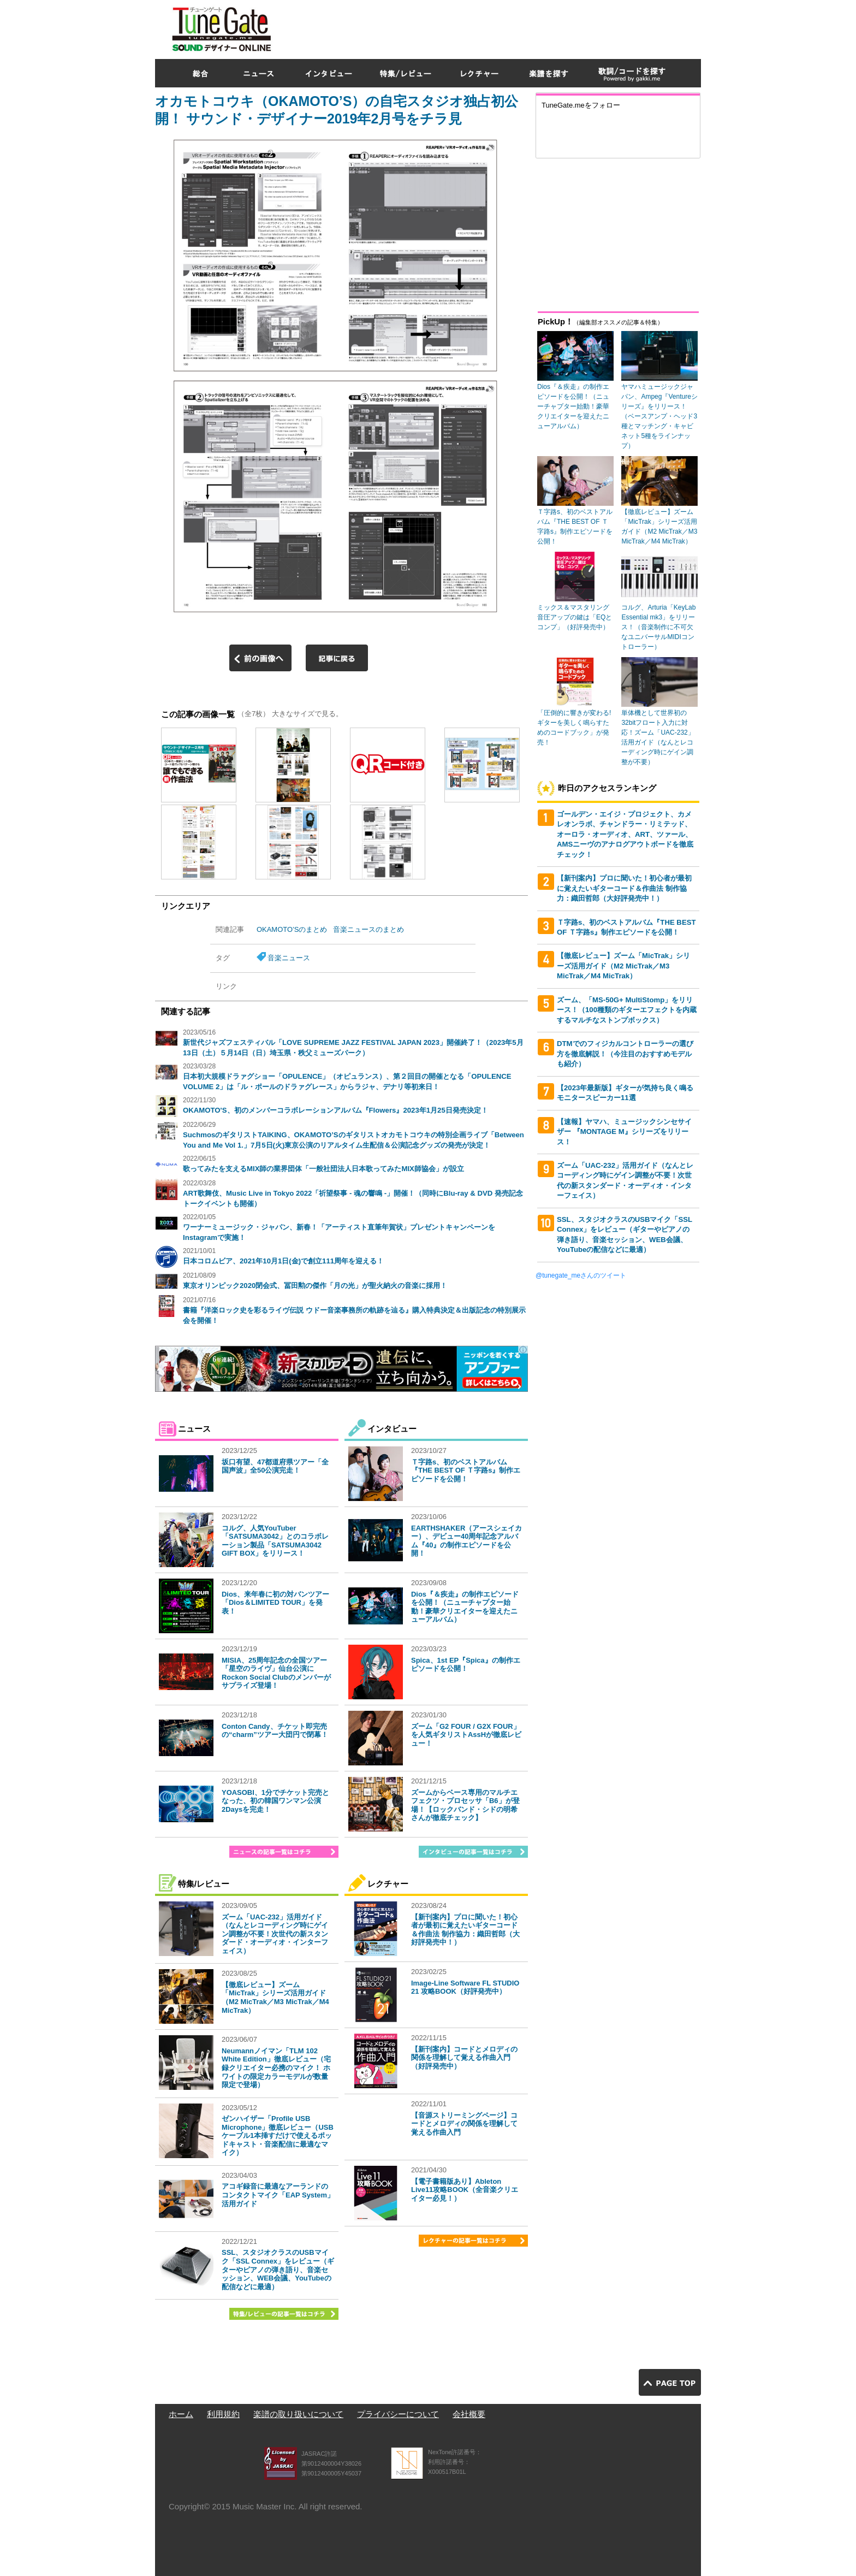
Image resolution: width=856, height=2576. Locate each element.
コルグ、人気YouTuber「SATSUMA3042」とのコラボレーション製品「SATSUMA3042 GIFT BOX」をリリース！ (275, 1541)
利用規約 (223, 2414)
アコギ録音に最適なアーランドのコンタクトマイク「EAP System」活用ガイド (278, 2194)
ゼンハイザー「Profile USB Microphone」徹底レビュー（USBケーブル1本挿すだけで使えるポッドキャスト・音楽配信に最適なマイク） (278, 2135)
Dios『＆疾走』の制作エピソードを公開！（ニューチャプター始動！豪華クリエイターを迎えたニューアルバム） (465, 1607)
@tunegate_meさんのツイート (581, 1275)
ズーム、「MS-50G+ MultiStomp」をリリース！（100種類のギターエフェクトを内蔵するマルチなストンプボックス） (627, 1010)
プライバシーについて (398, 2414)
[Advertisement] (502, 26)
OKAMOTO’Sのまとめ (292, 929)
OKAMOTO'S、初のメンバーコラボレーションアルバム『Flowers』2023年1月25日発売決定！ (335, 1110)
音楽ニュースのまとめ (368, 929)
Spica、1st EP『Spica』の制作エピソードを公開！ (465, 1664)
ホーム (181, 2414)
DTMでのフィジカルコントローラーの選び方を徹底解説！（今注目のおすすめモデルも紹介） (625, 1053)
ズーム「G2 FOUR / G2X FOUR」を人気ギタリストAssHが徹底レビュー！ (466, 1734)
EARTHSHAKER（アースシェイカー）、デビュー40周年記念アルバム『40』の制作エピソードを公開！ (466, 1541)
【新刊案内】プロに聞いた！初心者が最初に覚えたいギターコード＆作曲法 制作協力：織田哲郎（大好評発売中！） (465, 1930)
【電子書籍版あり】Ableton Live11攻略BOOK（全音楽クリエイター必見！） (464, 2189)
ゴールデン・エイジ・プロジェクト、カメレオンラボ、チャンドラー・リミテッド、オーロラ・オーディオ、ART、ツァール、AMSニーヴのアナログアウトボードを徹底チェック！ (625, 834)
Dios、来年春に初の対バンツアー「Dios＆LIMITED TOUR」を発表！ (275, 1602)
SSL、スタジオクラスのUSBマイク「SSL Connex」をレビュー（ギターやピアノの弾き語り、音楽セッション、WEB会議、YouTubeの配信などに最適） (278, 2269)
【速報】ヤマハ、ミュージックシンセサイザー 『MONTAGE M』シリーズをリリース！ (624, 1132)
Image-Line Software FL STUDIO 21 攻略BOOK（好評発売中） (465, 1987)
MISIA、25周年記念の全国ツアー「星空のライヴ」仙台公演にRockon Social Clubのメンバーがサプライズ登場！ (276, 1673)
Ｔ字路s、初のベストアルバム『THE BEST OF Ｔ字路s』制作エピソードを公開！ (465, 1470)
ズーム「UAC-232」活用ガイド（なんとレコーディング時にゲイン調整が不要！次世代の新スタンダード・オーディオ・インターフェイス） (275, 1934)
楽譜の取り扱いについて (298, 2414)
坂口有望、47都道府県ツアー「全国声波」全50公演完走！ (275, 1466)
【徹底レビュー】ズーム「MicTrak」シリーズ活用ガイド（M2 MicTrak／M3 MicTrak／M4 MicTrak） (275, 1997)
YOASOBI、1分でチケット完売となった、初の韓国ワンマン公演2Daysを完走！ (275, 1800)
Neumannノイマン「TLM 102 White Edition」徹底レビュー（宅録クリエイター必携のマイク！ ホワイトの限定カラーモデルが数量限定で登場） (276, 2068)
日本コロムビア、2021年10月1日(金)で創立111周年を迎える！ (283, 1261)
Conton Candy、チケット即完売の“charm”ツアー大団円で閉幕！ (275, 1730)
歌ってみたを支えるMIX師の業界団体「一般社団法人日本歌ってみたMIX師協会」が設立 (323, 1169)
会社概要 (469, 2414)
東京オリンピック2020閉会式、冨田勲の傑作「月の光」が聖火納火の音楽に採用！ (315, 1285)
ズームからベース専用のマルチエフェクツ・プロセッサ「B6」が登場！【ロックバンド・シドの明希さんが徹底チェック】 (465, 1805)
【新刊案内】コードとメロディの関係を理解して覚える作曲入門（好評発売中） (464, 2057)
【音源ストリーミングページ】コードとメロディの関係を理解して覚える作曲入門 (464, 2123)
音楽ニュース (289, 958)
